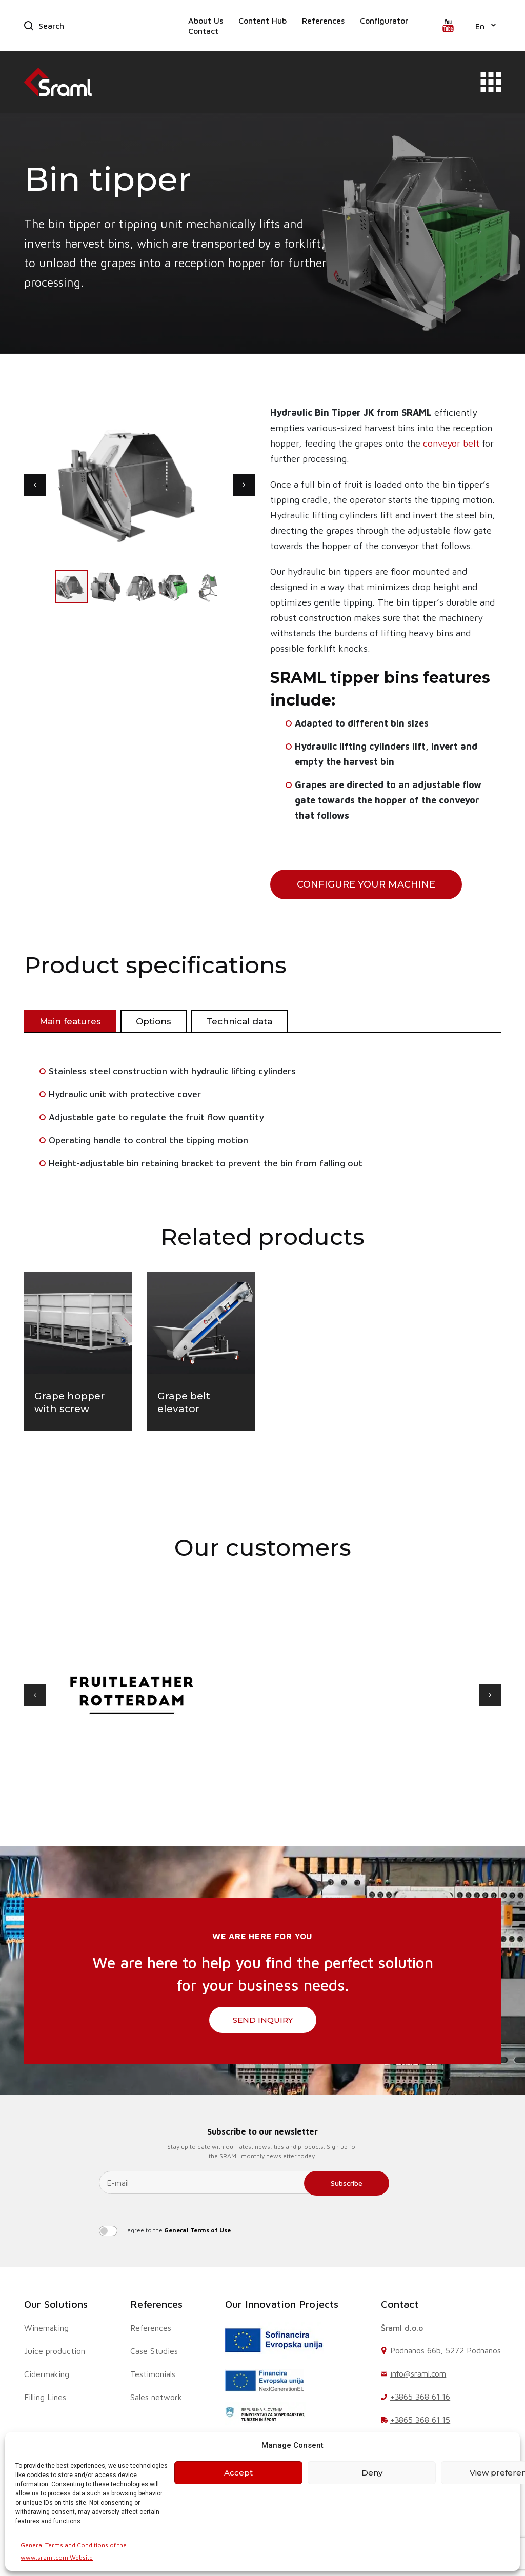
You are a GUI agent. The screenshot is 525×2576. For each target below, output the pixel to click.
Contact (203, 30)
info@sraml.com (418, 2373)
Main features (70, 1021)
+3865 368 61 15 (420, 2419)
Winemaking (46, 2327)
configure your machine (366, 884)
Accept (238, 2473)
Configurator (384, 20)
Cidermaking (46, 2374)
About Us (205, 20)
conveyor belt (451, 443)
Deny (371, 2473)
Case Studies (154, 2351)
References (323, 20)
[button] (485, 25)
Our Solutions (56, 2304)
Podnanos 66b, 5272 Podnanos (445, 2350)
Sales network (156, 2397)
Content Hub (262, 20)
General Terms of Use (197, 2230)
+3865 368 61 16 (420, 2396)
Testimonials (152, 2374)
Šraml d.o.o (402, 2327)
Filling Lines (45, 2397)
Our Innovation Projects (281, 2304)
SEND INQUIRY (263, 2020)
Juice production (54, 2351)
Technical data (239, 1021)
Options (153, 1021)
